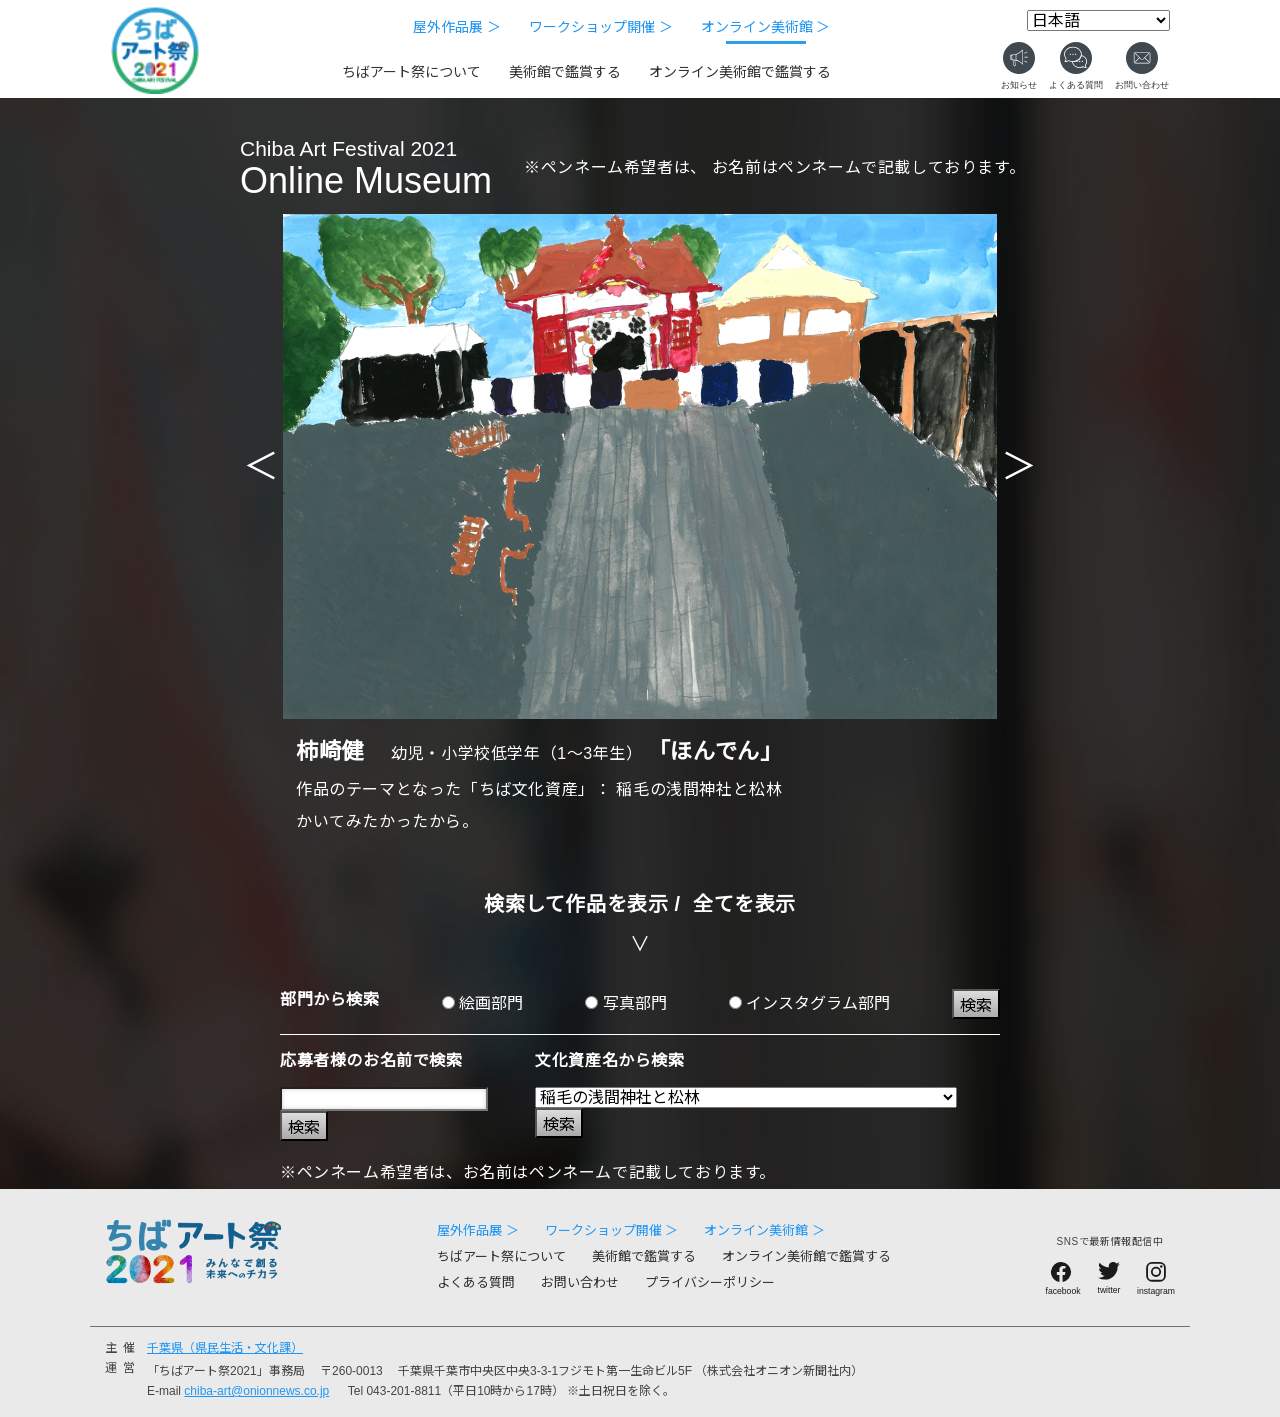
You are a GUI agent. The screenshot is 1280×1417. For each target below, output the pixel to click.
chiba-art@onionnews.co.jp (256, 1391)
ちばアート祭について (411, 72)
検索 (976, 1005)
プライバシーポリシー (710, 1282)
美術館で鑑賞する (565, 72)
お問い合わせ (580, 1282)
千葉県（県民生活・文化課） (225, 1348)
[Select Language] (1098, 20)
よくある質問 (476, 1282)
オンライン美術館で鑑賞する (740, 72)
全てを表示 (744, 904)
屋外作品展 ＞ (457, 27)
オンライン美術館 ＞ (766, 27)
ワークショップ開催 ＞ (601, 27)
